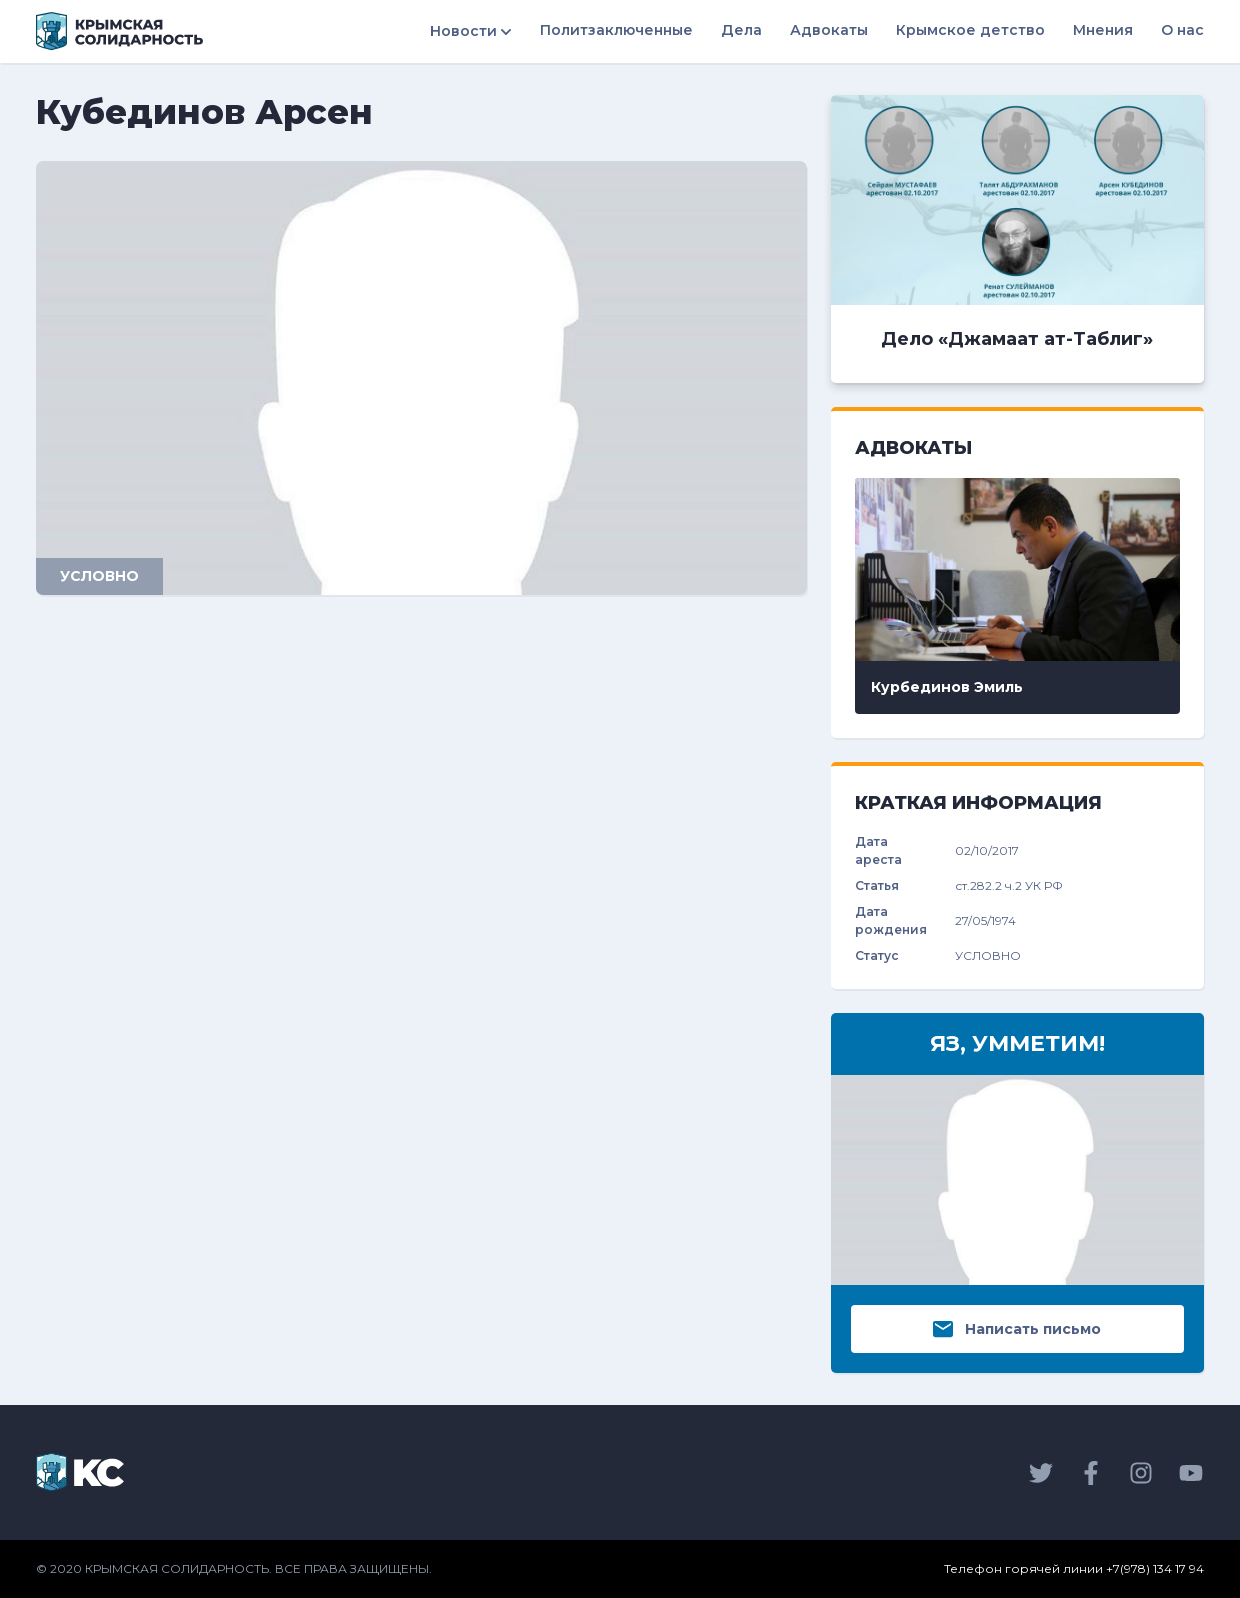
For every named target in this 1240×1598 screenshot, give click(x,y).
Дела (741, 30)
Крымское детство (970, 30)
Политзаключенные (616, 30)
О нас (1182, 30)
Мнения (1103, 30)
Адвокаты (829, 30)
